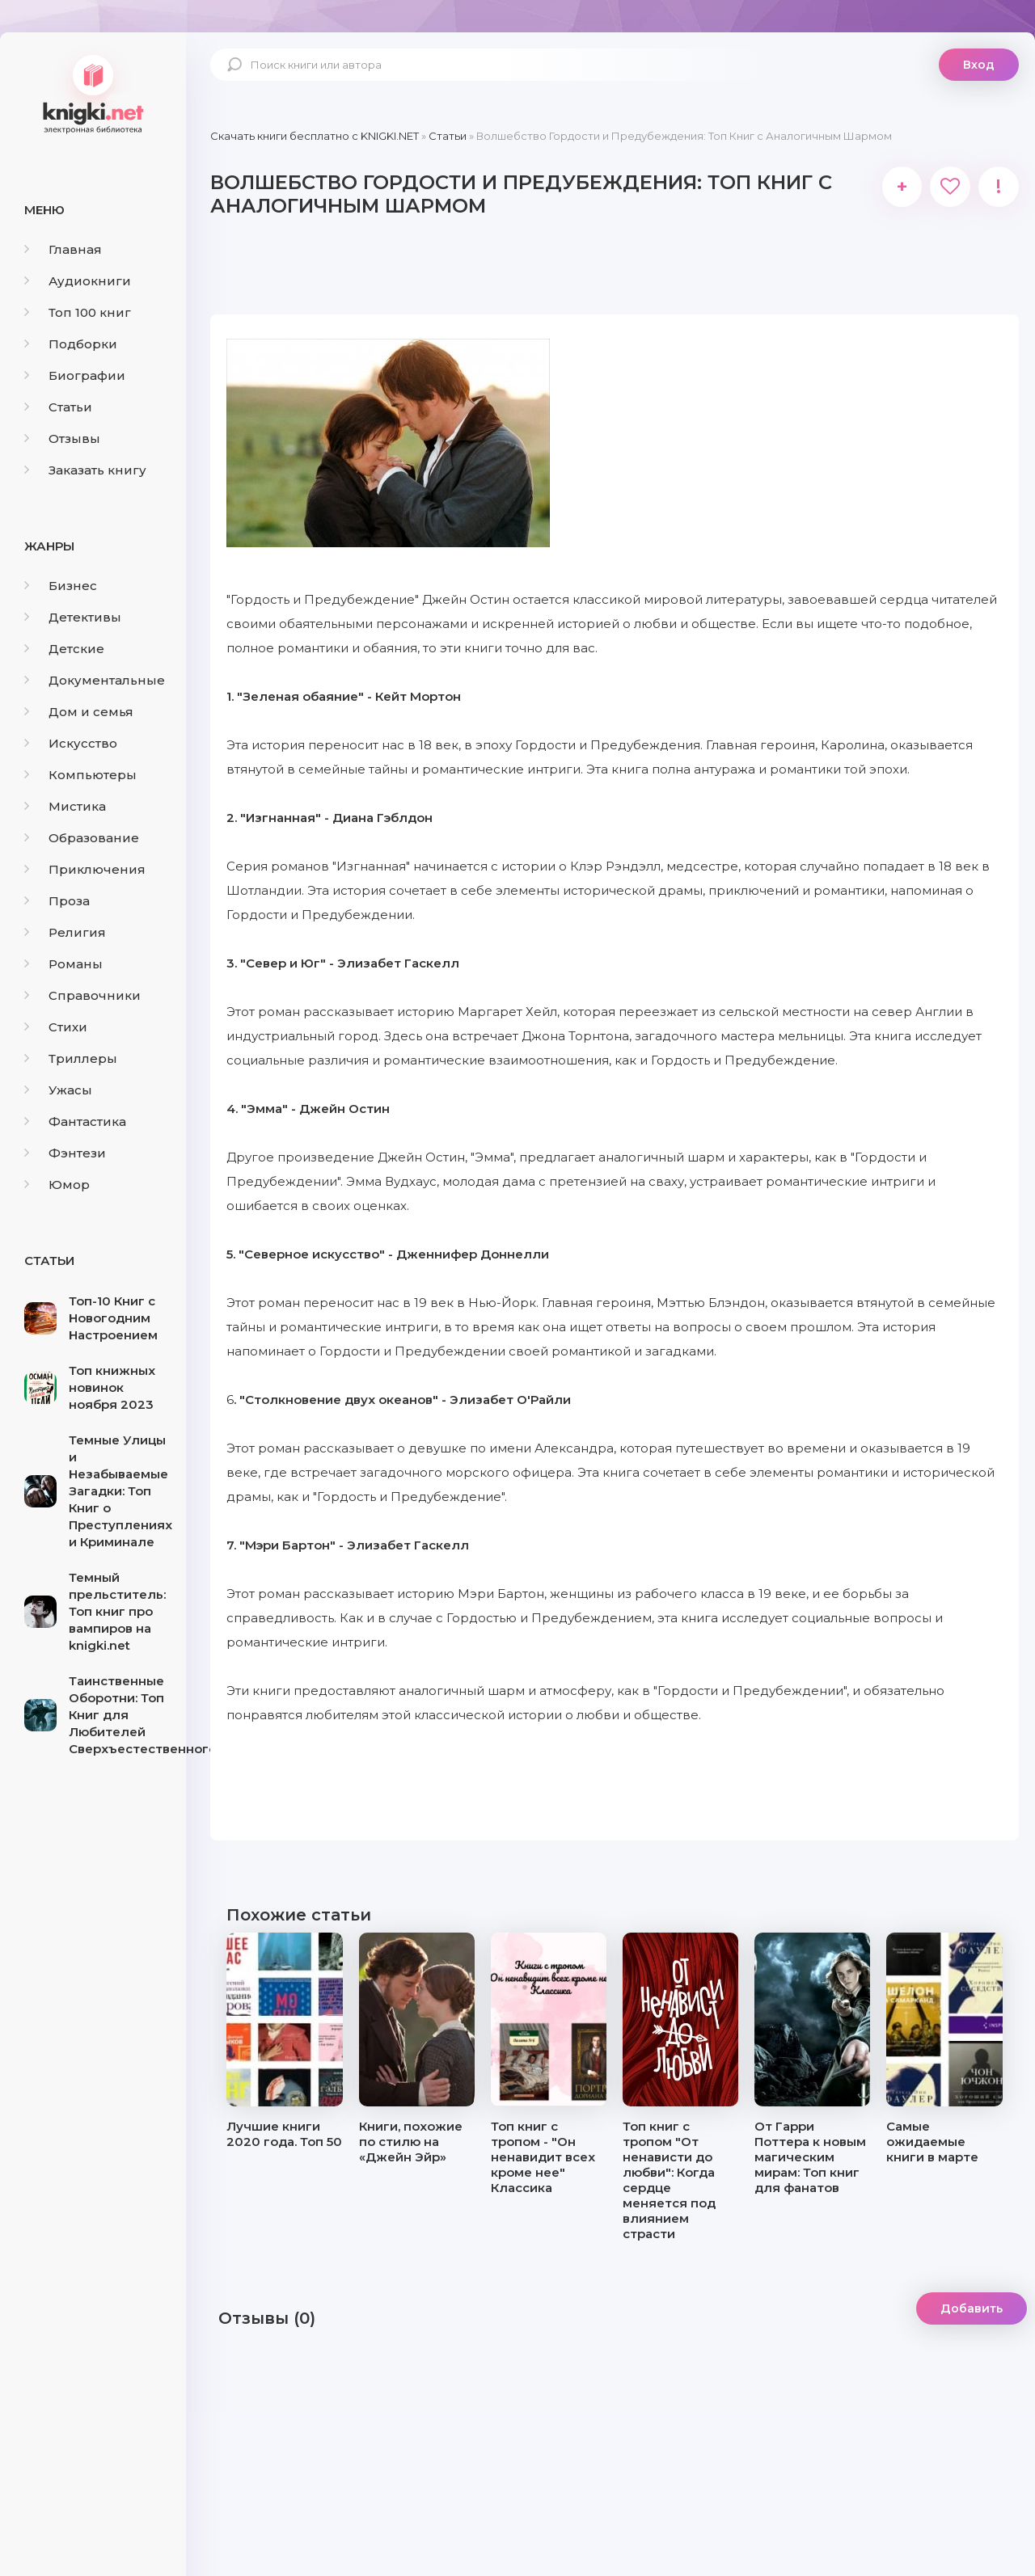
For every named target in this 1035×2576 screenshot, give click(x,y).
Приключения (85, 869)
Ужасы (58, 1090)
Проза (57, 901)
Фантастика (75, 1121)
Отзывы (62, 438)
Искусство (70, 743)
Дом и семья (78, 711)
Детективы (72, 617)
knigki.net (93, 92)
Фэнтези (65, 1153)
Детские (64, 648)
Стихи (55, 1027)
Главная (63, 249)
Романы (63, 964)
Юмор (57, 1184)
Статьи (58, 407)
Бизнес (60, 585)
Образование (81, 837)
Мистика (65, 806)
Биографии (74, 375)
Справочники (82, 995)
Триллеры (70, 1058)
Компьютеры (80, 774)
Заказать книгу (85, 470)
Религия (65, 932)
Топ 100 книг (77, 312)
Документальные (94, 680)
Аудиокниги (77, 281)
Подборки (70, 344)
